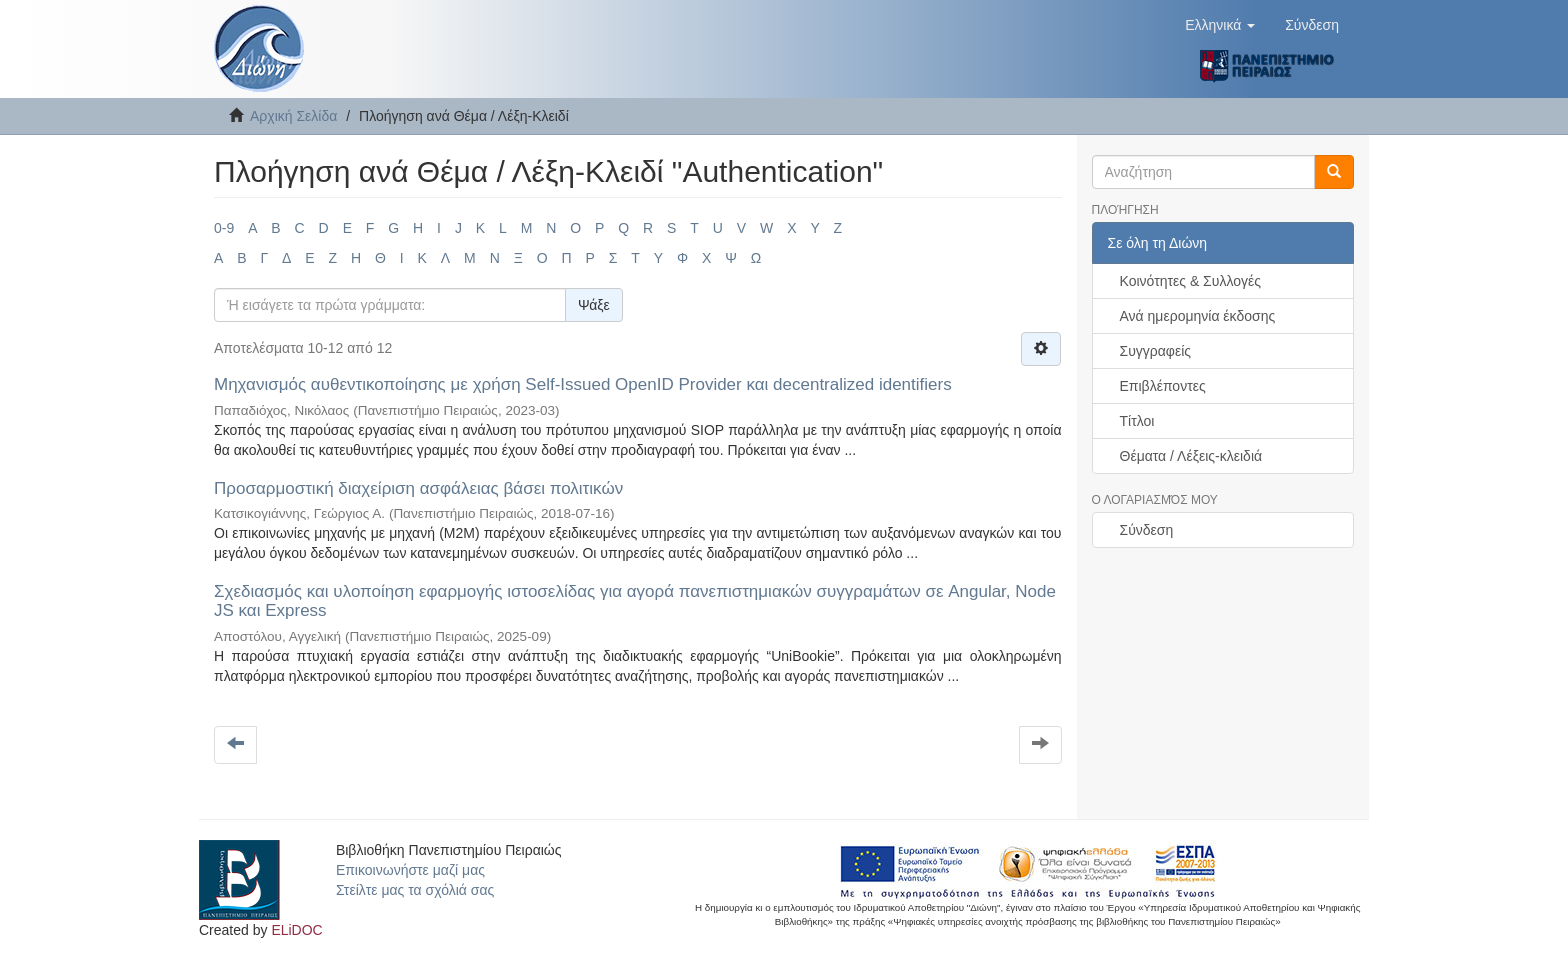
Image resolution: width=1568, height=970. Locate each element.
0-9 (224, 228)
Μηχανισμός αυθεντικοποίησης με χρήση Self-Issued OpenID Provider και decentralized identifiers (583, 384)
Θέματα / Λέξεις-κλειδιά (1191, 456)
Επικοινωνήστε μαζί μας (410, 870)
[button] (1220, 25)
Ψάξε (594, 305)
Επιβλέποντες (1163, 386)
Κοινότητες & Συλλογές (1190, 281)
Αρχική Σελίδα (293, 116)
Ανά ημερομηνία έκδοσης (1198, 316)
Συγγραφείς (1156, 351)
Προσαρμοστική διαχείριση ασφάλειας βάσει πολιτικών (418, 488)
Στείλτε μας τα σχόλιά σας (415, 890)
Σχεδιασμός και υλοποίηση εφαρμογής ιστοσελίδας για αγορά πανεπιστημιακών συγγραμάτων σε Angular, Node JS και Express (635, 601)
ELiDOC (296, 930)
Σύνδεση (1147, 530)
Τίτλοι (1137, 421)
